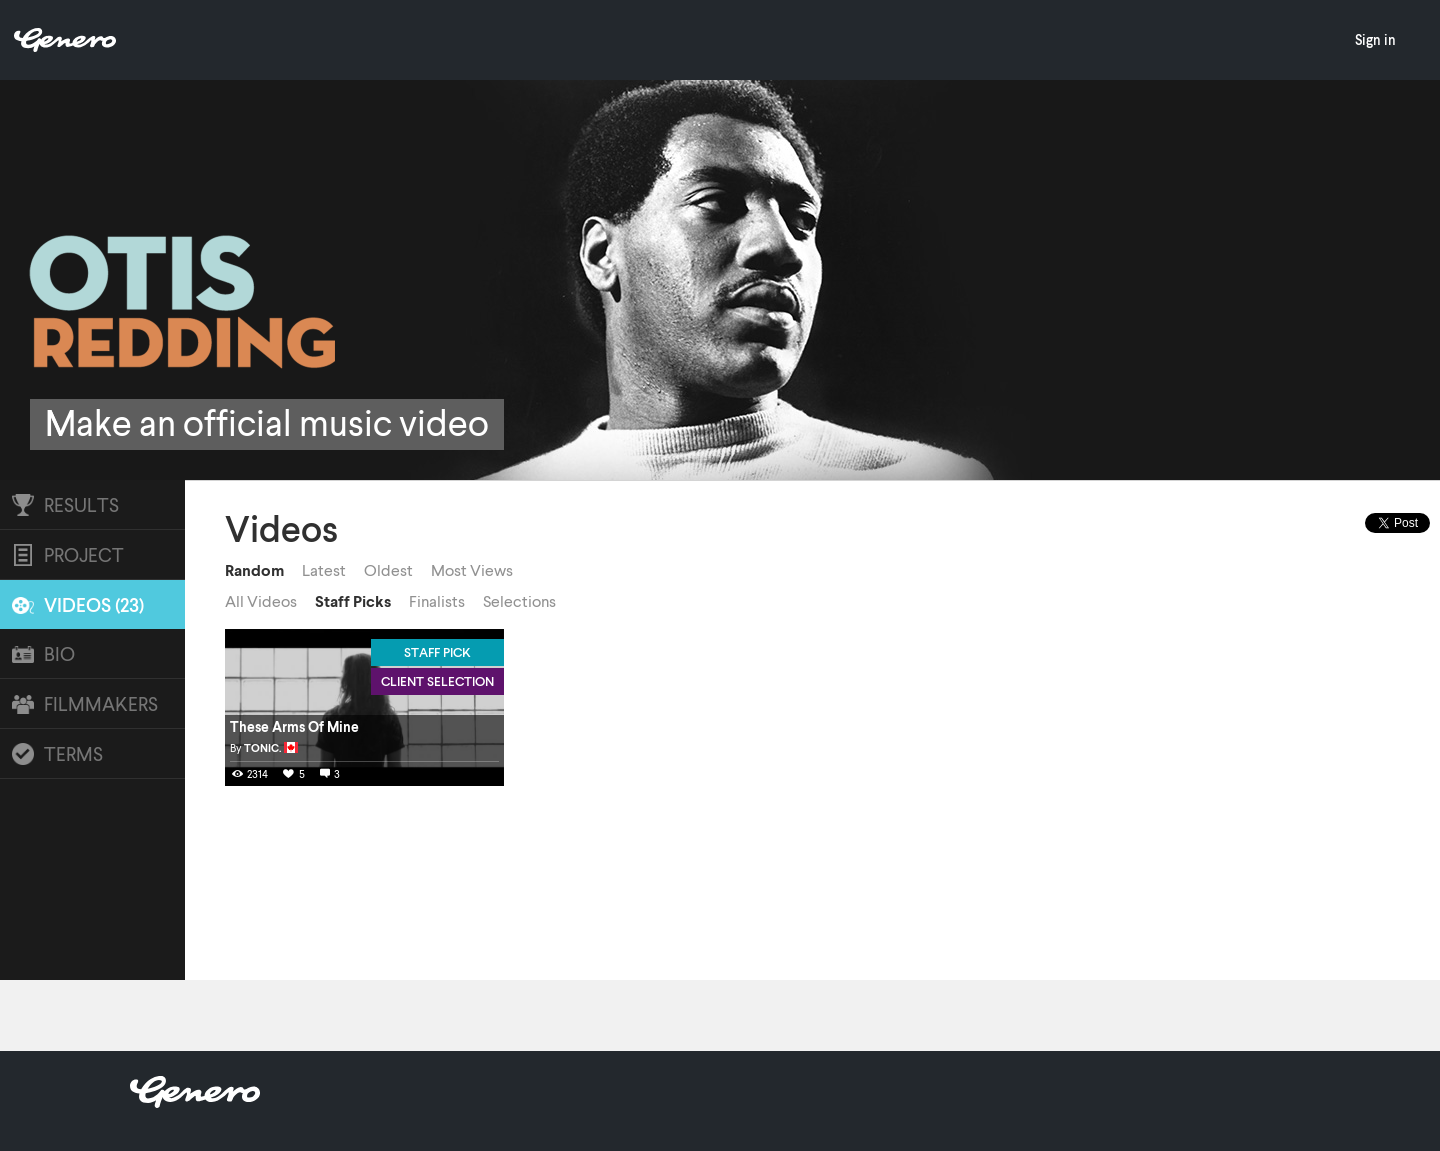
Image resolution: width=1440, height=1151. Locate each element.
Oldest (388, 570)
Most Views (472, 570)
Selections (519, 601)
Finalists (437, 601)
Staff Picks (353, 601)
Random (254, 570)
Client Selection (437, 681)
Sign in (1375, 39)
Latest (324, 570)
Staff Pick (437, 652)
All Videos (261, 601)
